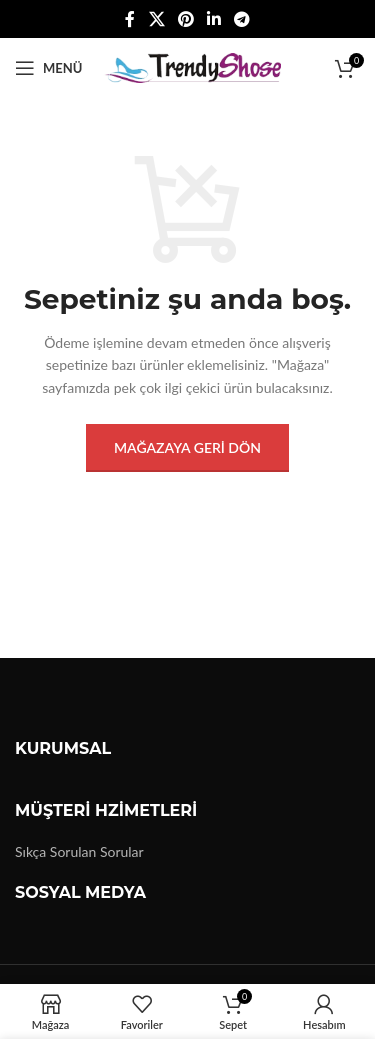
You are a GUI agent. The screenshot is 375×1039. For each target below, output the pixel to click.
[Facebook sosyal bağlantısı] (130, 19)
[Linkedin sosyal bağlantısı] (214, 19)
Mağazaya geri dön (187, 447)
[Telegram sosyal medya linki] (242, 19)
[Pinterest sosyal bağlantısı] (185, 19)
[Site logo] (191, 66)
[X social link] (156, 19)
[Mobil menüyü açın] (48, 68)
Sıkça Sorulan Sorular (79, 851)
